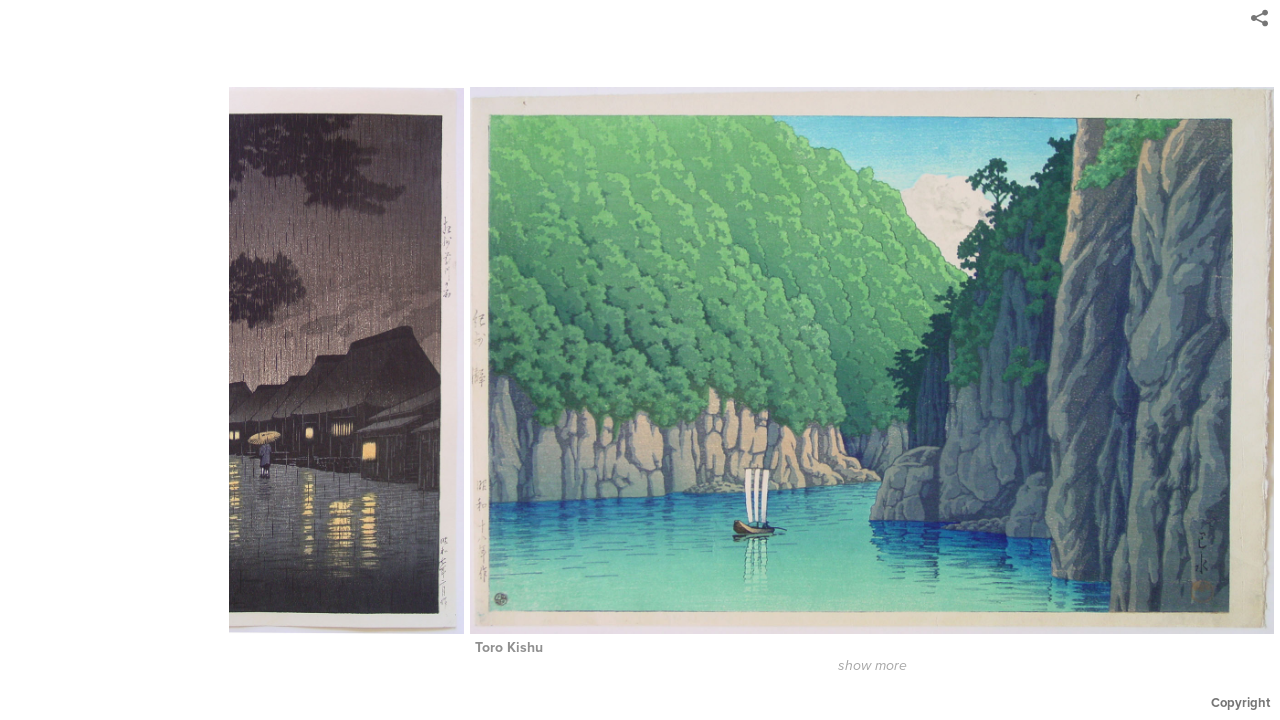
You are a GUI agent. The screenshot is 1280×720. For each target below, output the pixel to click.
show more (878, 666)
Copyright (1240, 702)
